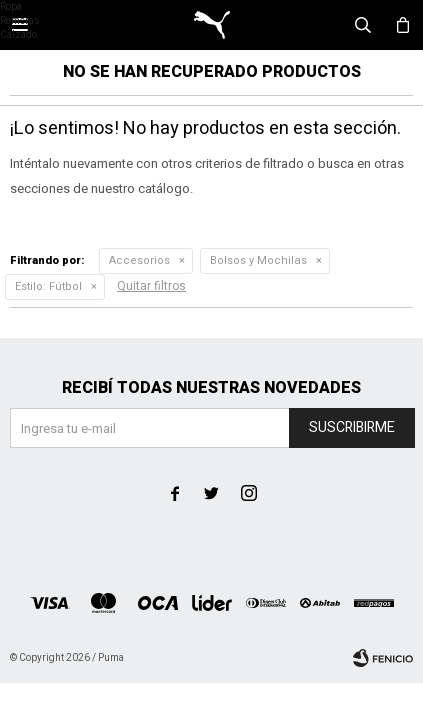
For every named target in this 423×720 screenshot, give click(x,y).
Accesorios (139, 260)
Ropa (11, 7)
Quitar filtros (151, 286)
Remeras (20, 21)
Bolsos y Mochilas (258, 260)
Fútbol (48, 286)
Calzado (18, 35)
